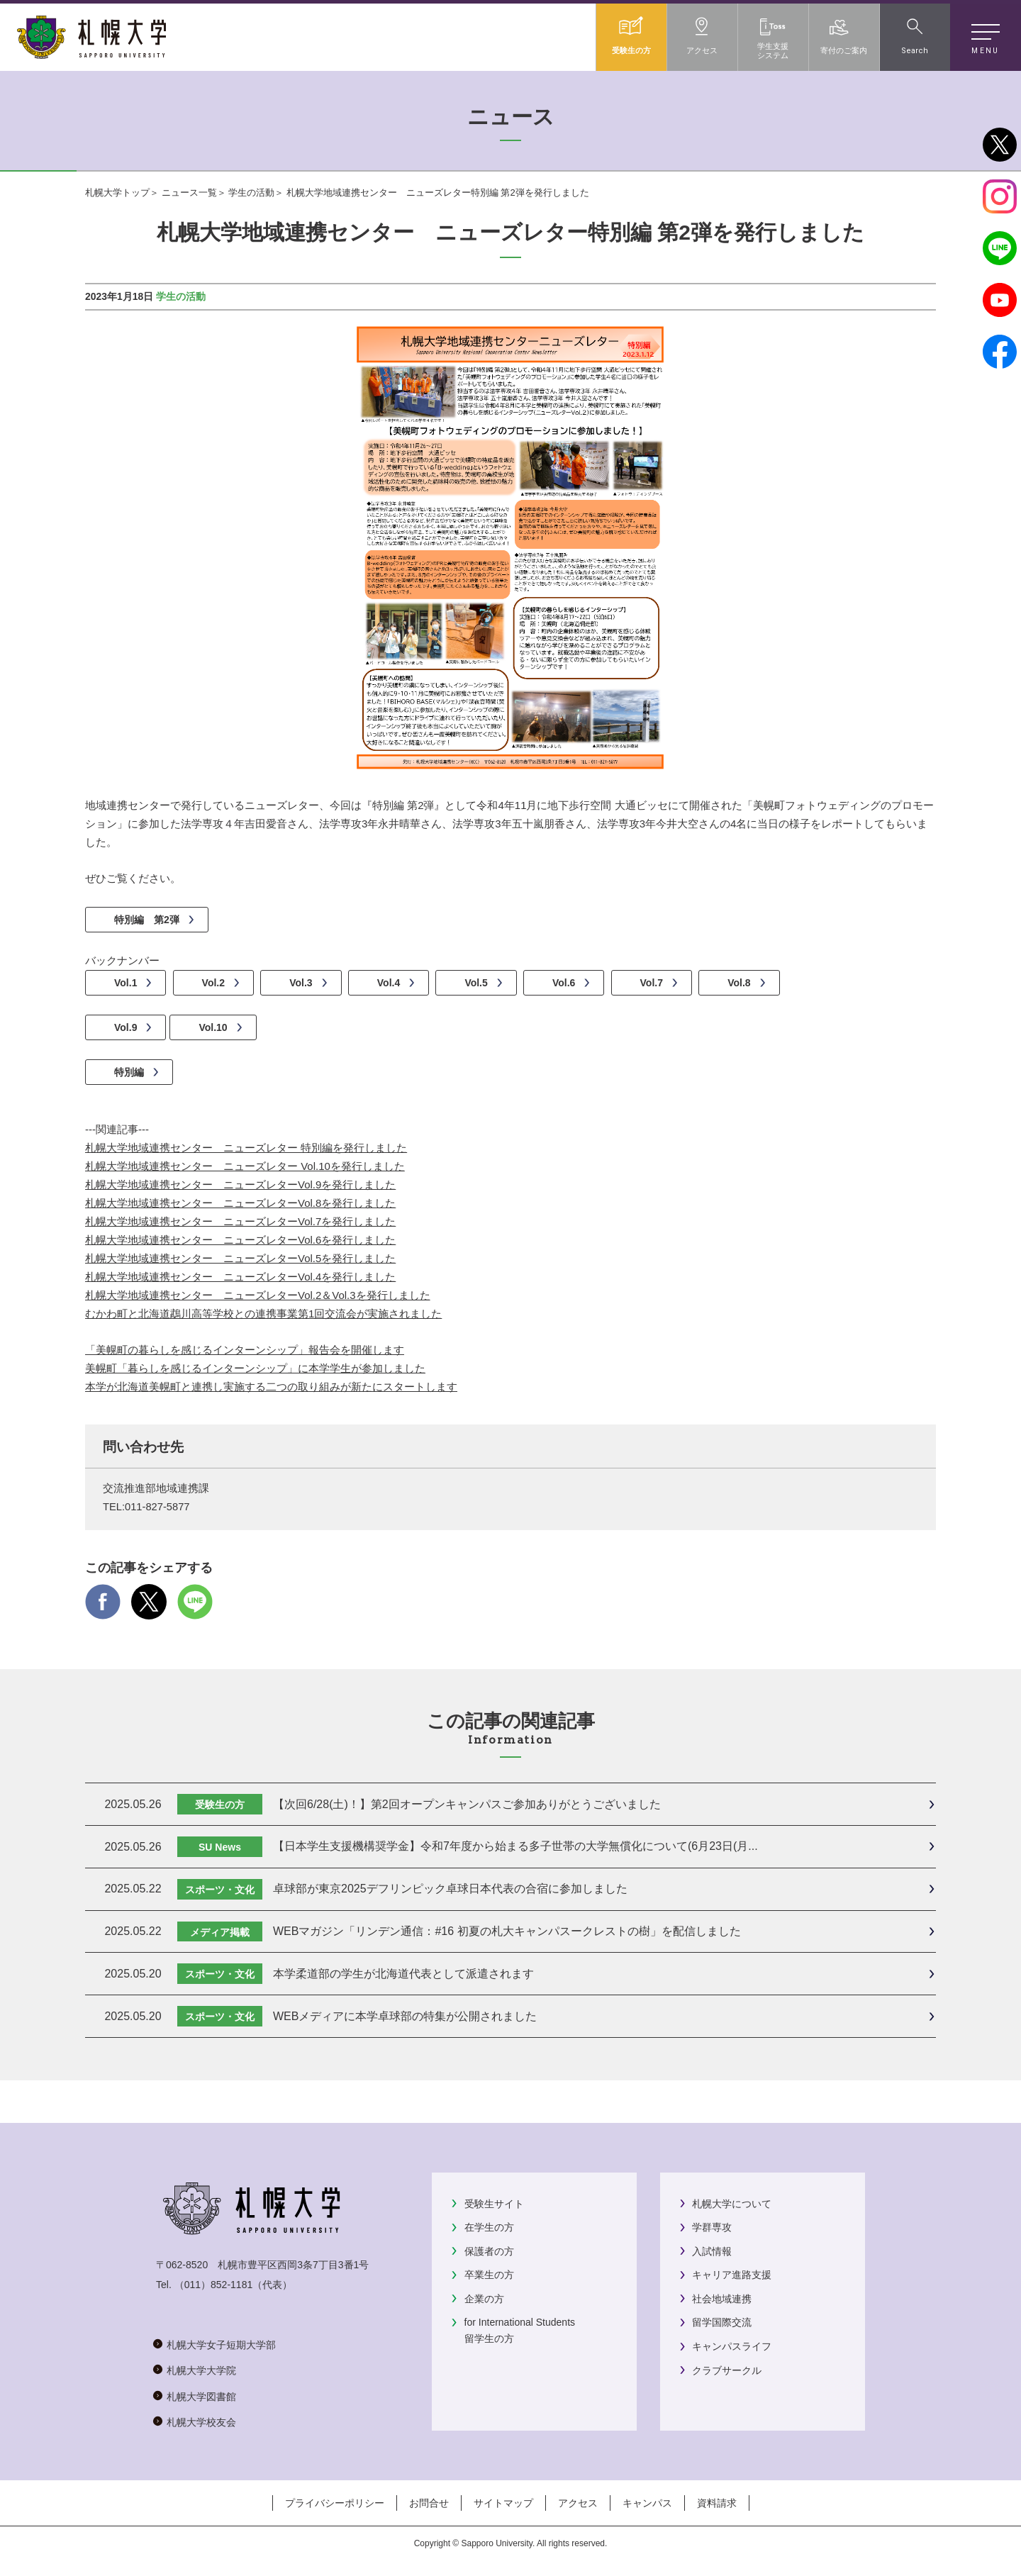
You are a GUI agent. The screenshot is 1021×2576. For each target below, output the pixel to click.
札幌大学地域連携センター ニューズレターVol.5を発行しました (240, 1258)
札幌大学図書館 (201, 2396)
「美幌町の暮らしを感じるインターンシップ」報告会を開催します (244, 1350)
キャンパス (647, 2503)
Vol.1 (125, 982)
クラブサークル (726, 2370)
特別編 (129, 1072)
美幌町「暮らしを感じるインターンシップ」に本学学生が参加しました (255, 1368)
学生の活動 (251, 192)
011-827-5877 (157, 1506)
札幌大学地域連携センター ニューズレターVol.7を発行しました (240, 1221)
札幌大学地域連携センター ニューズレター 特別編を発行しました (246, 1148)
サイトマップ (503, 2503)
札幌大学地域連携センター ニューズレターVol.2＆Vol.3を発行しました (257, 1295)
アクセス (578, 2503)
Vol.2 (213, 982)
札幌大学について (731, 2203)
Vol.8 (738, 982)
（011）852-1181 (213, 2284)
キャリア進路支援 (731, 2274)
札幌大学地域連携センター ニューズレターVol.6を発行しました (240, 1240)
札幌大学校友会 (201, 2422)
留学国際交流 (722, 2322)
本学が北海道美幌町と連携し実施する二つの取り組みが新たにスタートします (271, 1387)
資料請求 (717, 2503)
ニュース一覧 (189, 192)
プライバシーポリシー (334, 2503)
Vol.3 (300, 982)
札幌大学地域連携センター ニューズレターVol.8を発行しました (240, 1203)
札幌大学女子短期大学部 (221, 2345)
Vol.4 (388, 982)
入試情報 (712, 2251)
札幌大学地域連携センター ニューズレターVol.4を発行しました (240, 1277)
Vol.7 (651, 982)
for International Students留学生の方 (519, 2329)
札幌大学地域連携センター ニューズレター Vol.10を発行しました (245, 1166)
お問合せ (429, 2503)
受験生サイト (494, 2203)
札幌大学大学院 (201, 2370)
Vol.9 (125, 1027)
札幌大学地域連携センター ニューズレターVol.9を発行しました (240, 1184)
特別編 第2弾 (146, 919)
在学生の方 (489, 2227)
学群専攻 (712, 2227)
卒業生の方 (489, 2274)
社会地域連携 (722, 2298)
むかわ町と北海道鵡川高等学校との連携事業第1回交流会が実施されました (263, 1313)
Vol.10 (213, 1027)
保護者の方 (489, 2251)
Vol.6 (563, 982)
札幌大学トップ (117, 192)
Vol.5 (475, 982)
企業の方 (484, 2298)
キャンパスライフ (731, 2346)
